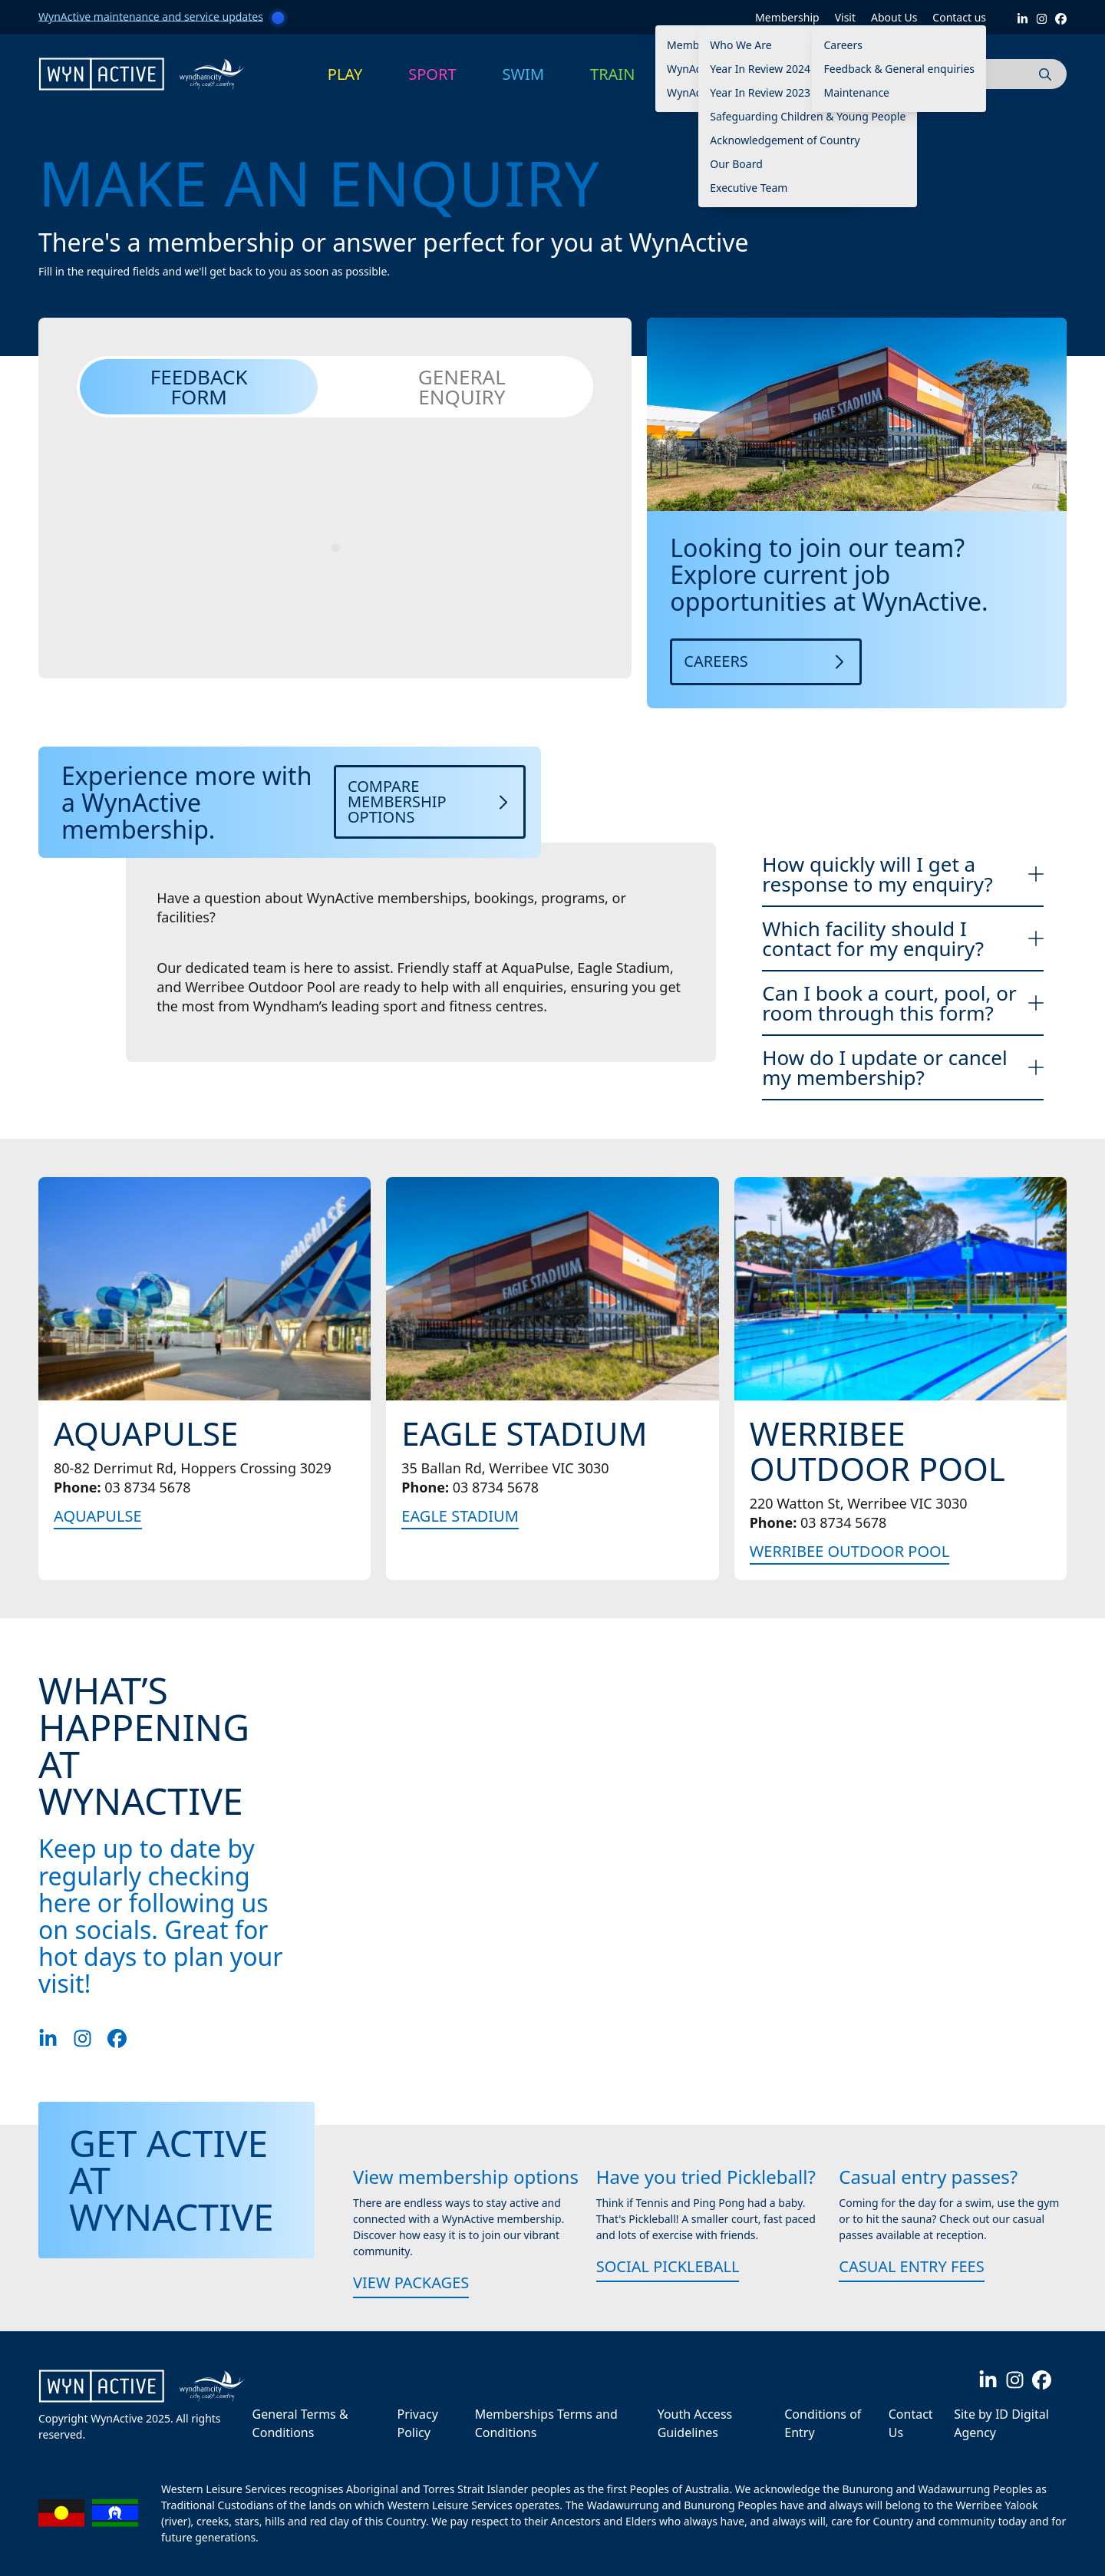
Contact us (959, 17)
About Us (894, 17)
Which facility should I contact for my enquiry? (903, 938)
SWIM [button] (524, 74)
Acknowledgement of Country (784, 140)
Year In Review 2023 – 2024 (778, 92)
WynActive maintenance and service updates (150, 15)
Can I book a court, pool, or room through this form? (903, 1003)
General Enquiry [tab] (462, 387)
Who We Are (740, 45)
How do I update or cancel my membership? (903, 1067)
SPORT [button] (432, 74)
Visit (845, 17)
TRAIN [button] (612, 74)
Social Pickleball (668, 2266)
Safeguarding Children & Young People (807, 116)
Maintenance (856, 92)
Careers (842, 45)
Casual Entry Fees (911, 2266)
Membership (787, 17)
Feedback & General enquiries (899, 68)
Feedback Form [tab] (199, 387)
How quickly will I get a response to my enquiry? (903, 874)
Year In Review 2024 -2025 (775, 68)
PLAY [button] (345, 74)
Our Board (736, 164)
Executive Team (748, 187)
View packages (411, 2282)
